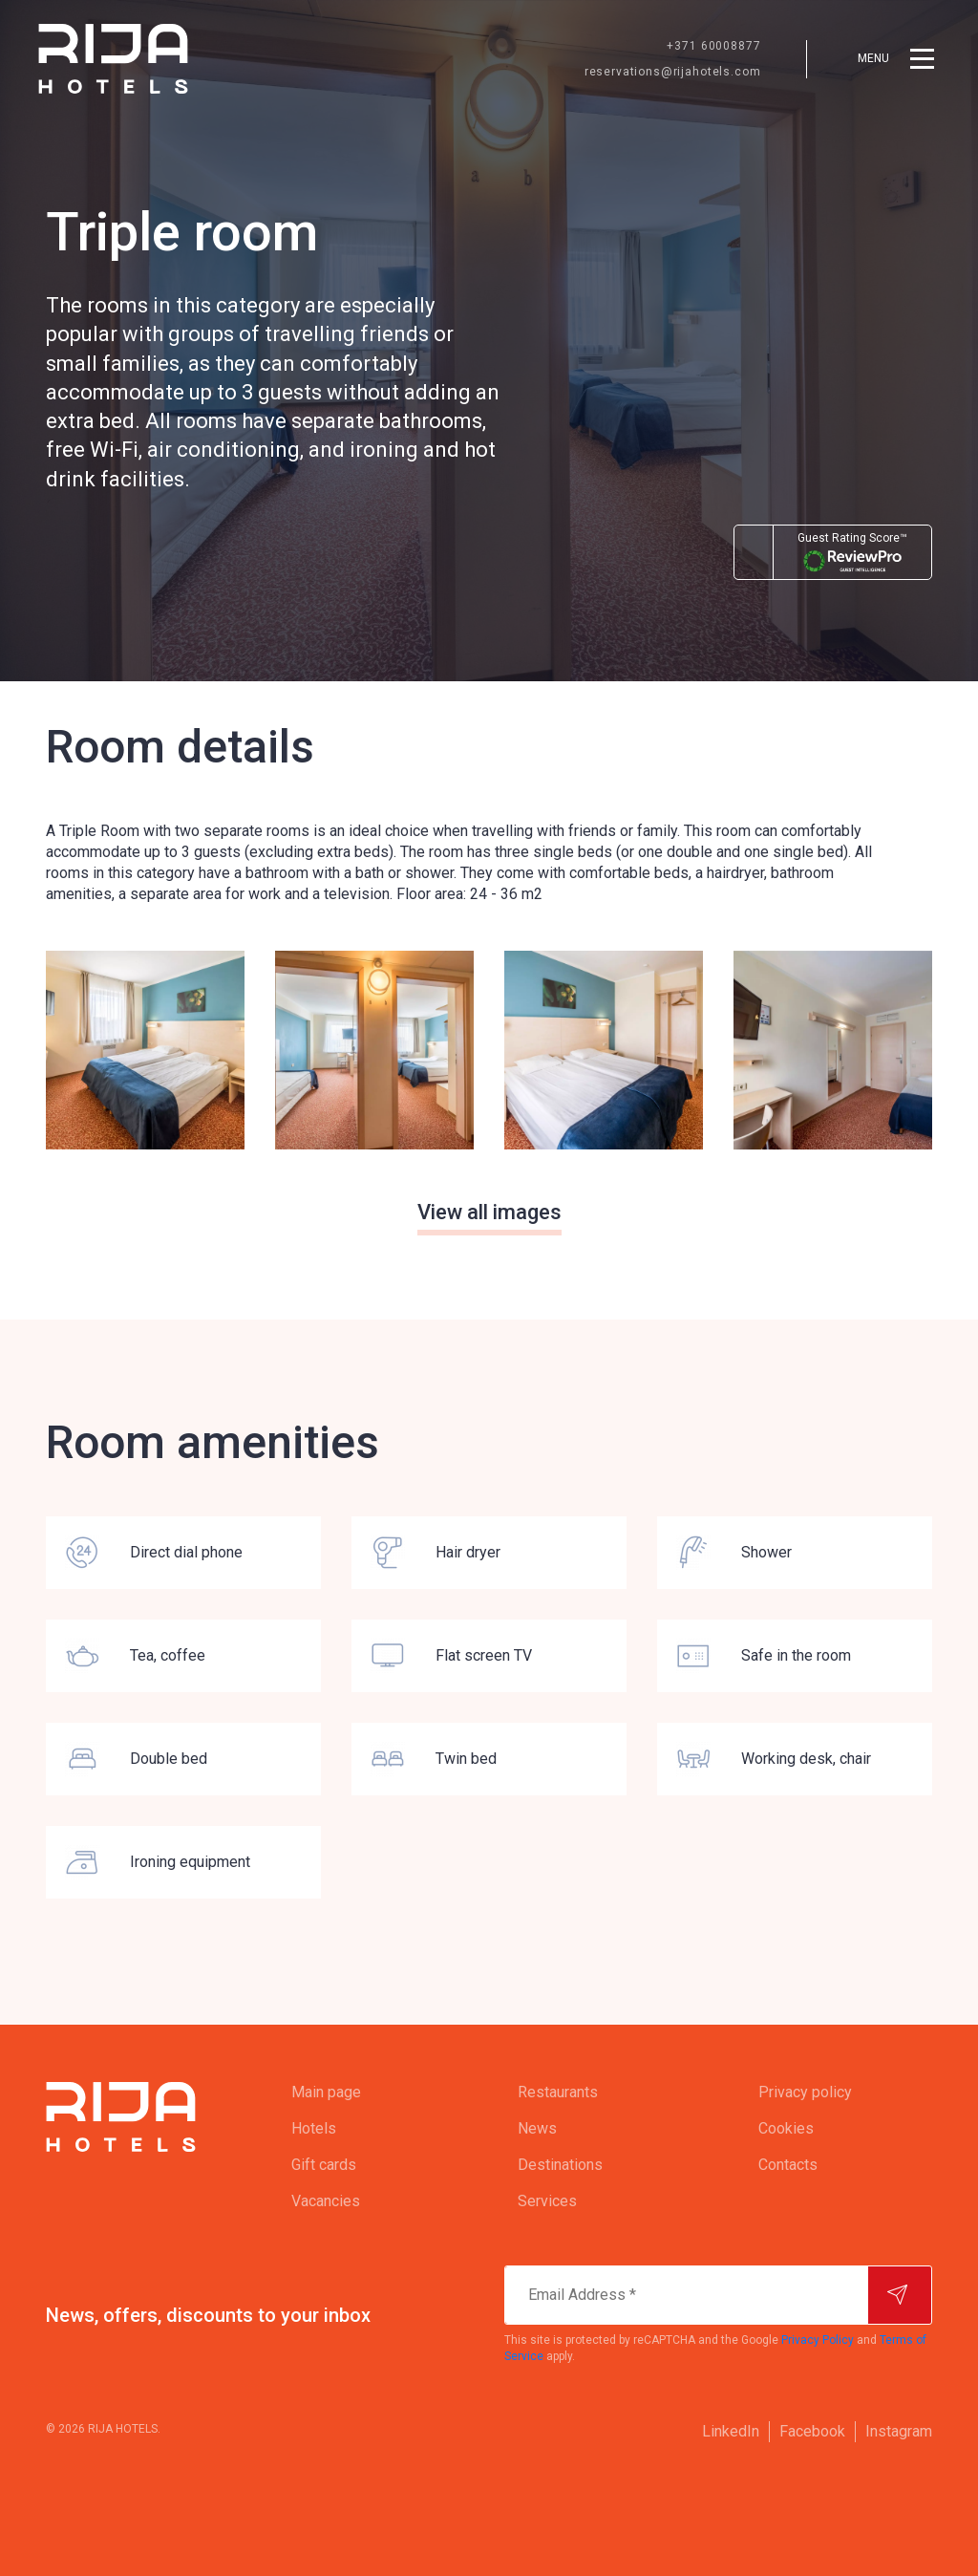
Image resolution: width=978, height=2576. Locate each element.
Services (547, 2201)
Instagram (898, 2431)
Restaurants (558, 2092)
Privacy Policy (817, 2340)
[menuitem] (366, 2092)
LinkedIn (730, 2431)
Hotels (313, 2128)
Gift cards (323, 2165)
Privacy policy (805, 2092)
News (537, 2128)
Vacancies (325, 2201)
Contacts (788, 2165)
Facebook (812, 2431)
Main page (326, 2092)
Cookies (786, 2128)
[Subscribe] (899, 2295)
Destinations (560, 2165)
